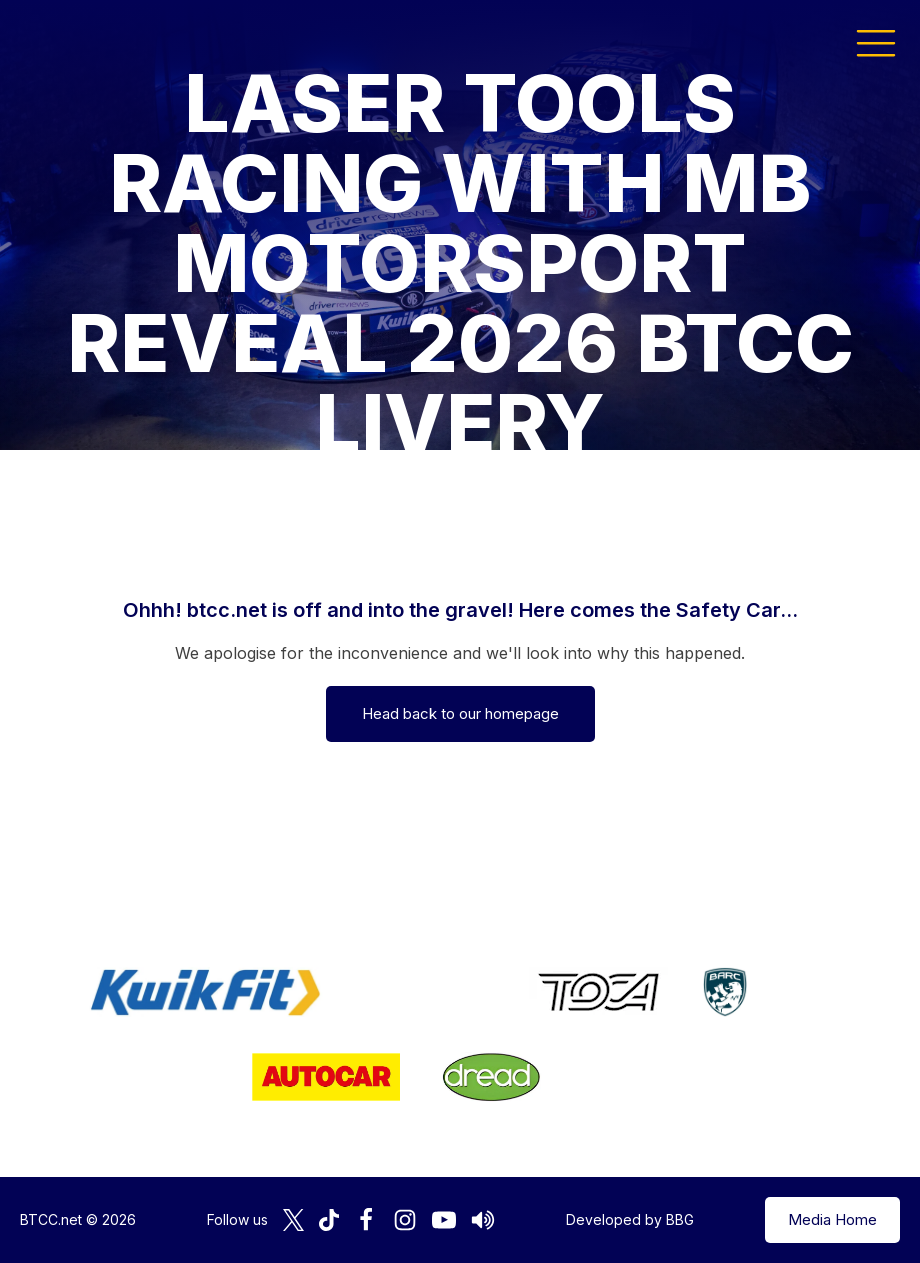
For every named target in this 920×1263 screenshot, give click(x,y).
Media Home (832, 1219)
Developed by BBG (630, 1219)
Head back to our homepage (460, 713)
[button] (876, 42)
